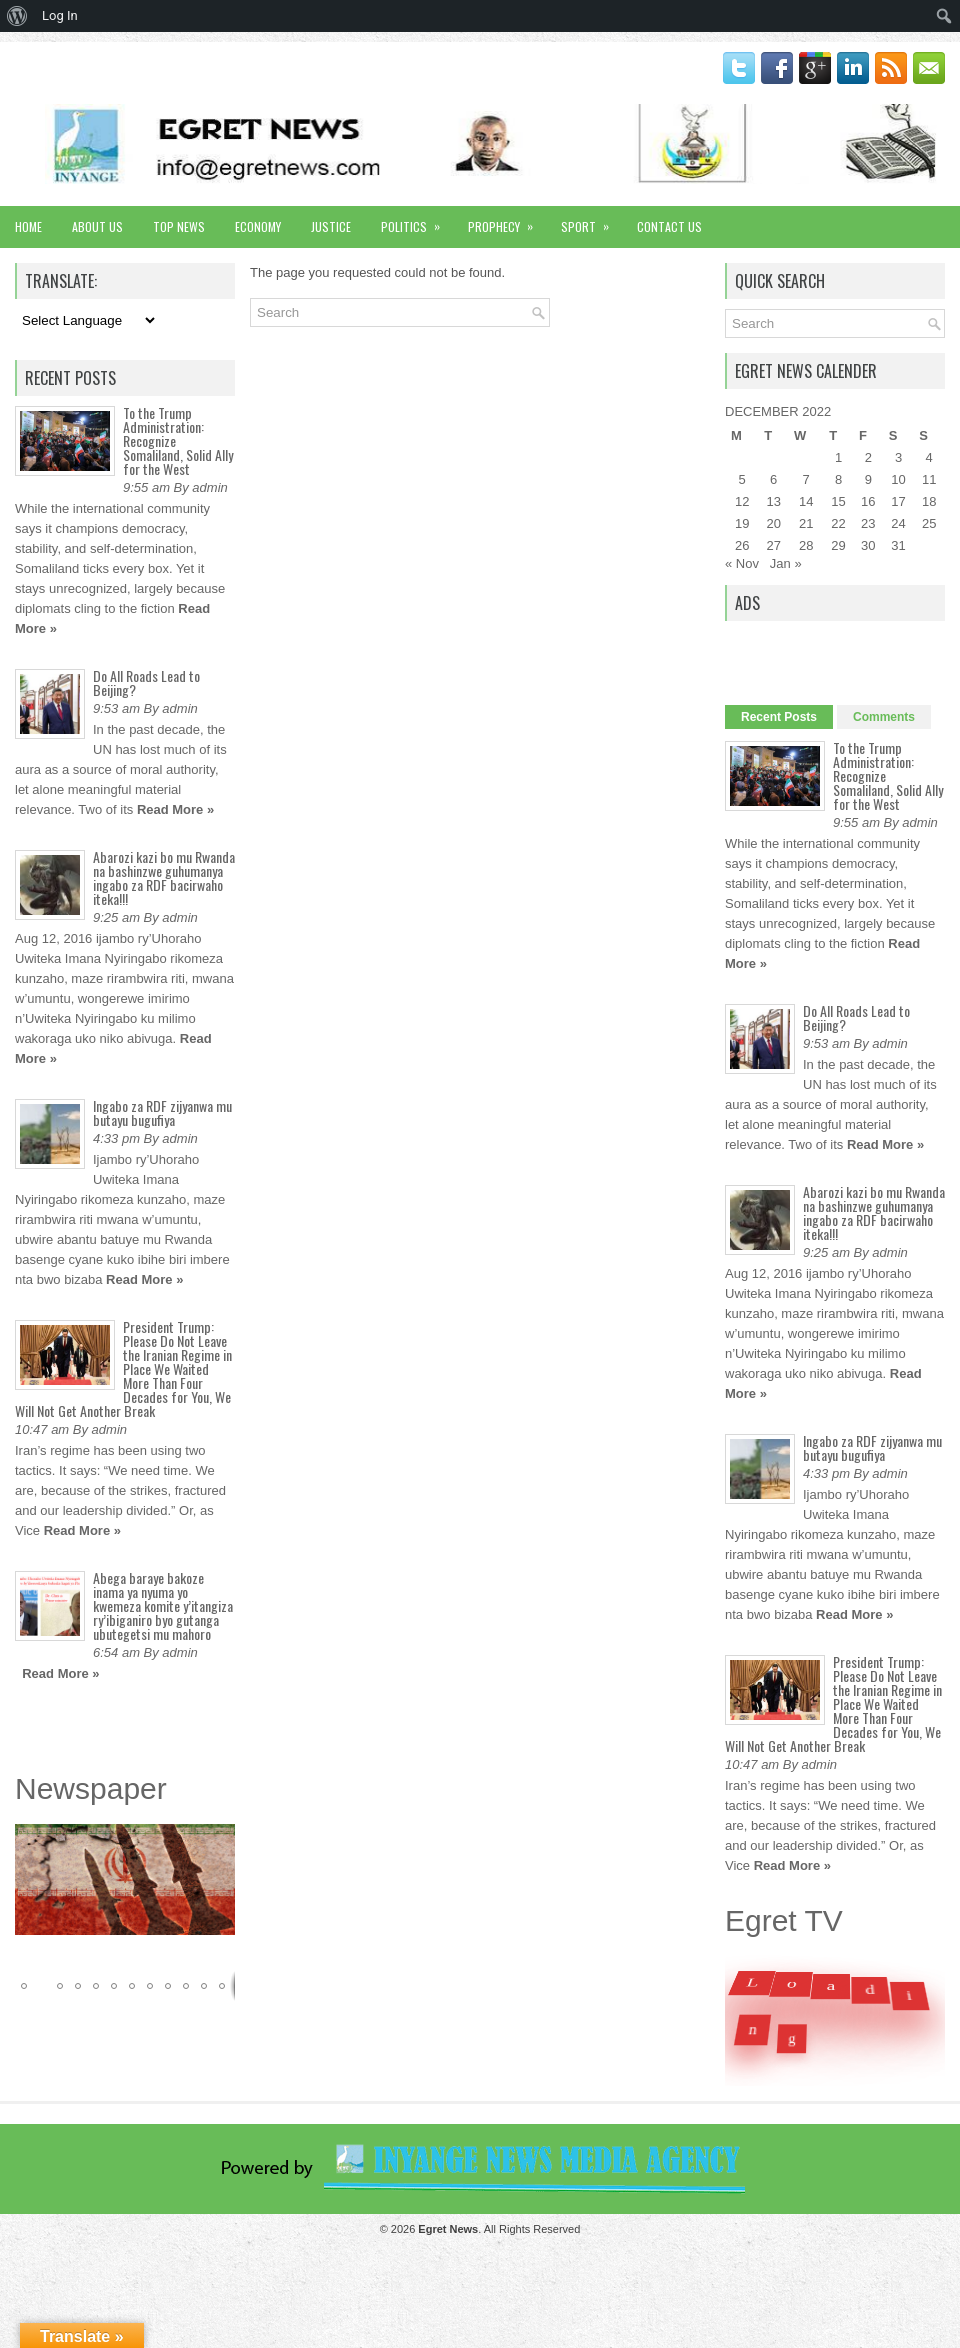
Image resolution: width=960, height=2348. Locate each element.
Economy (258, 226)
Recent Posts (779, 717)
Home (28, 226)
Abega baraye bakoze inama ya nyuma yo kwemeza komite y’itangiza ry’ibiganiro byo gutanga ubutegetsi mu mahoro (163, 1605)
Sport (591, 220)
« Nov (742, 563)
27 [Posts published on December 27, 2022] (773, 545)
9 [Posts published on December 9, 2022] (868, 479)
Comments (884, 717)
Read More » (175, 809)
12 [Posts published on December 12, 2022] (742, 501)
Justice (331, 226)
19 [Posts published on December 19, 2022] (742, 523)
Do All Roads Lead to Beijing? (146, 682)
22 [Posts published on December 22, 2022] (838, 523)
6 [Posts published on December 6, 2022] (773, 479)
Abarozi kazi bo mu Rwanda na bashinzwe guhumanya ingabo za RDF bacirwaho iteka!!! (164, 877)
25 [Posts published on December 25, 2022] (929, 523)
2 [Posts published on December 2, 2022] (868, 457)
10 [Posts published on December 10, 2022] (898, 479)
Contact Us (669, 226)
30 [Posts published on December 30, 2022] (868, 545)
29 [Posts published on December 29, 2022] (838, 545)
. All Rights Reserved (499, 2229)
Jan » (786, 563)
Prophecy (507, 220)
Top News (179, 226)
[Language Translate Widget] (86, 320)
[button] (217, 1842)
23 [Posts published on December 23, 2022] (868, 523)
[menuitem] (17, 16)
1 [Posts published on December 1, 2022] (838, 457)
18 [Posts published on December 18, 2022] (929, 501)
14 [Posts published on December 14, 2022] (806, 501)
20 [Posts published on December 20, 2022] (773, 523)
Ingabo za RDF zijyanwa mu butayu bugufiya (162, 1112)
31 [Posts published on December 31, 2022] (898, 545)
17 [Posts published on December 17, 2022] (898, 501)
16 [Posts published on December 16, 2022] (868, 501)
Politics (417, 220)
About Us (97, 226)
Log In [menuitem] (60, 15)
